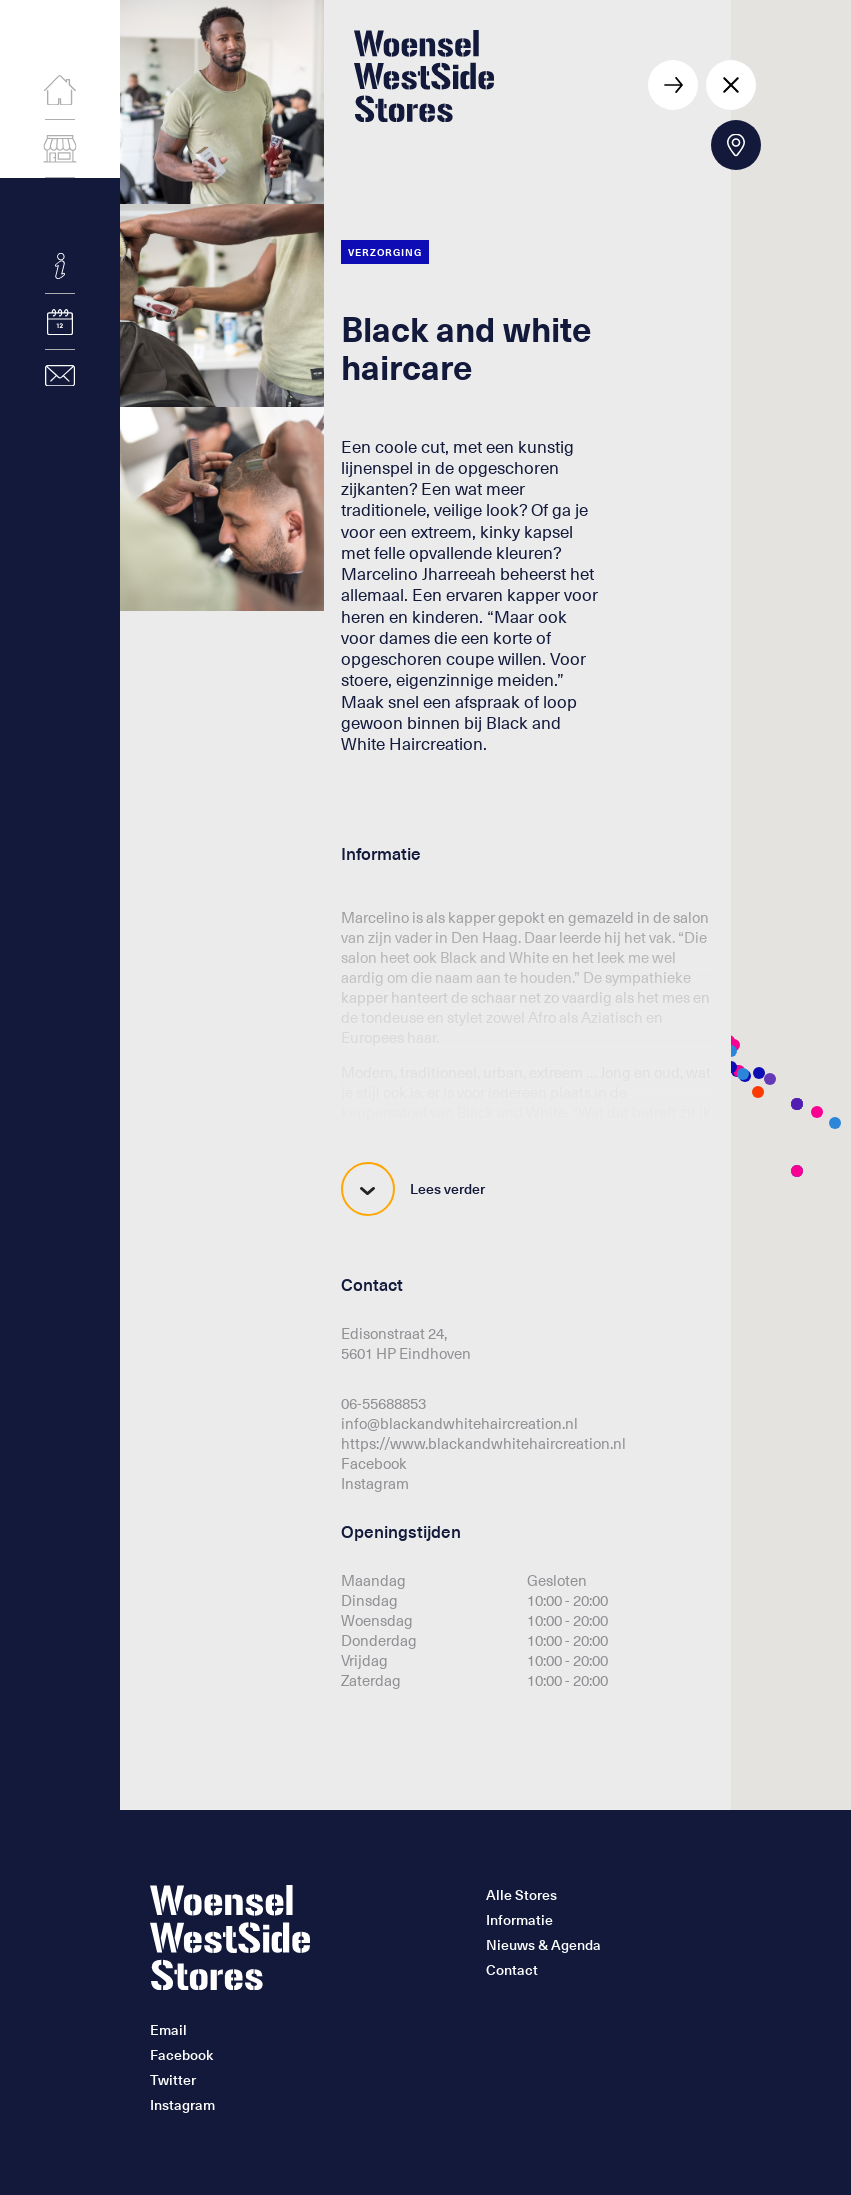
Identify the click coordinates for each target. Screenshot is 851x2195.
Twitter (173, 2080)
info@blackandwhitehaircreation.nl (459, 1423)
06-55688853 (383, 1403)
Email (168, 2030)
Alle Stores (521, 1895)
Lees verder (413, 1189)
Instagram (375, 1483)
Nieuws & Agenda (543, 1945)
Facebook (374, 1463)
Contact (512, 1970)
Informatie (519, 1920)
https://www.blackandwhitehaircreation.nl (483, 1443)
